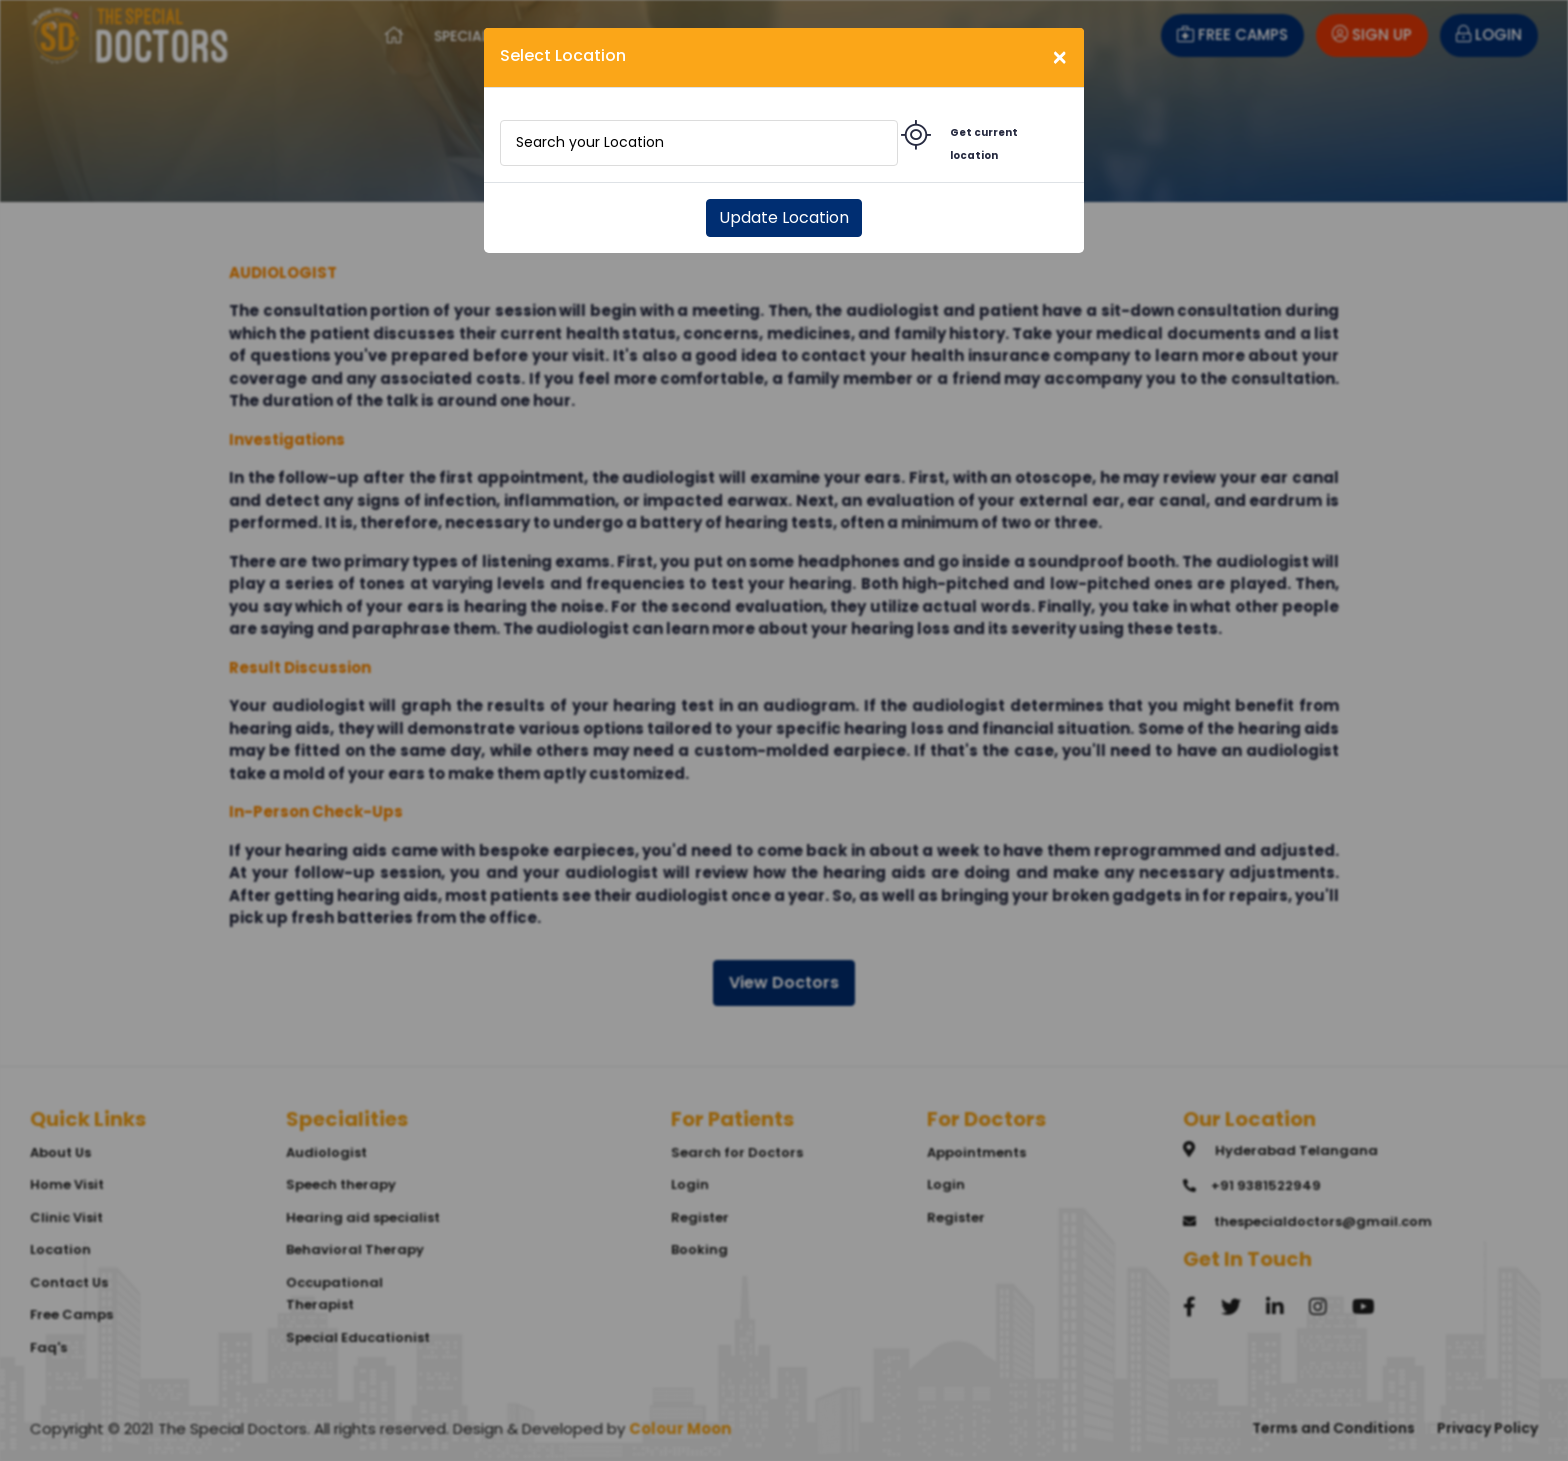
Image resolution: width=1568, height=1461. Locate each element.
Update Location (784, 217)
